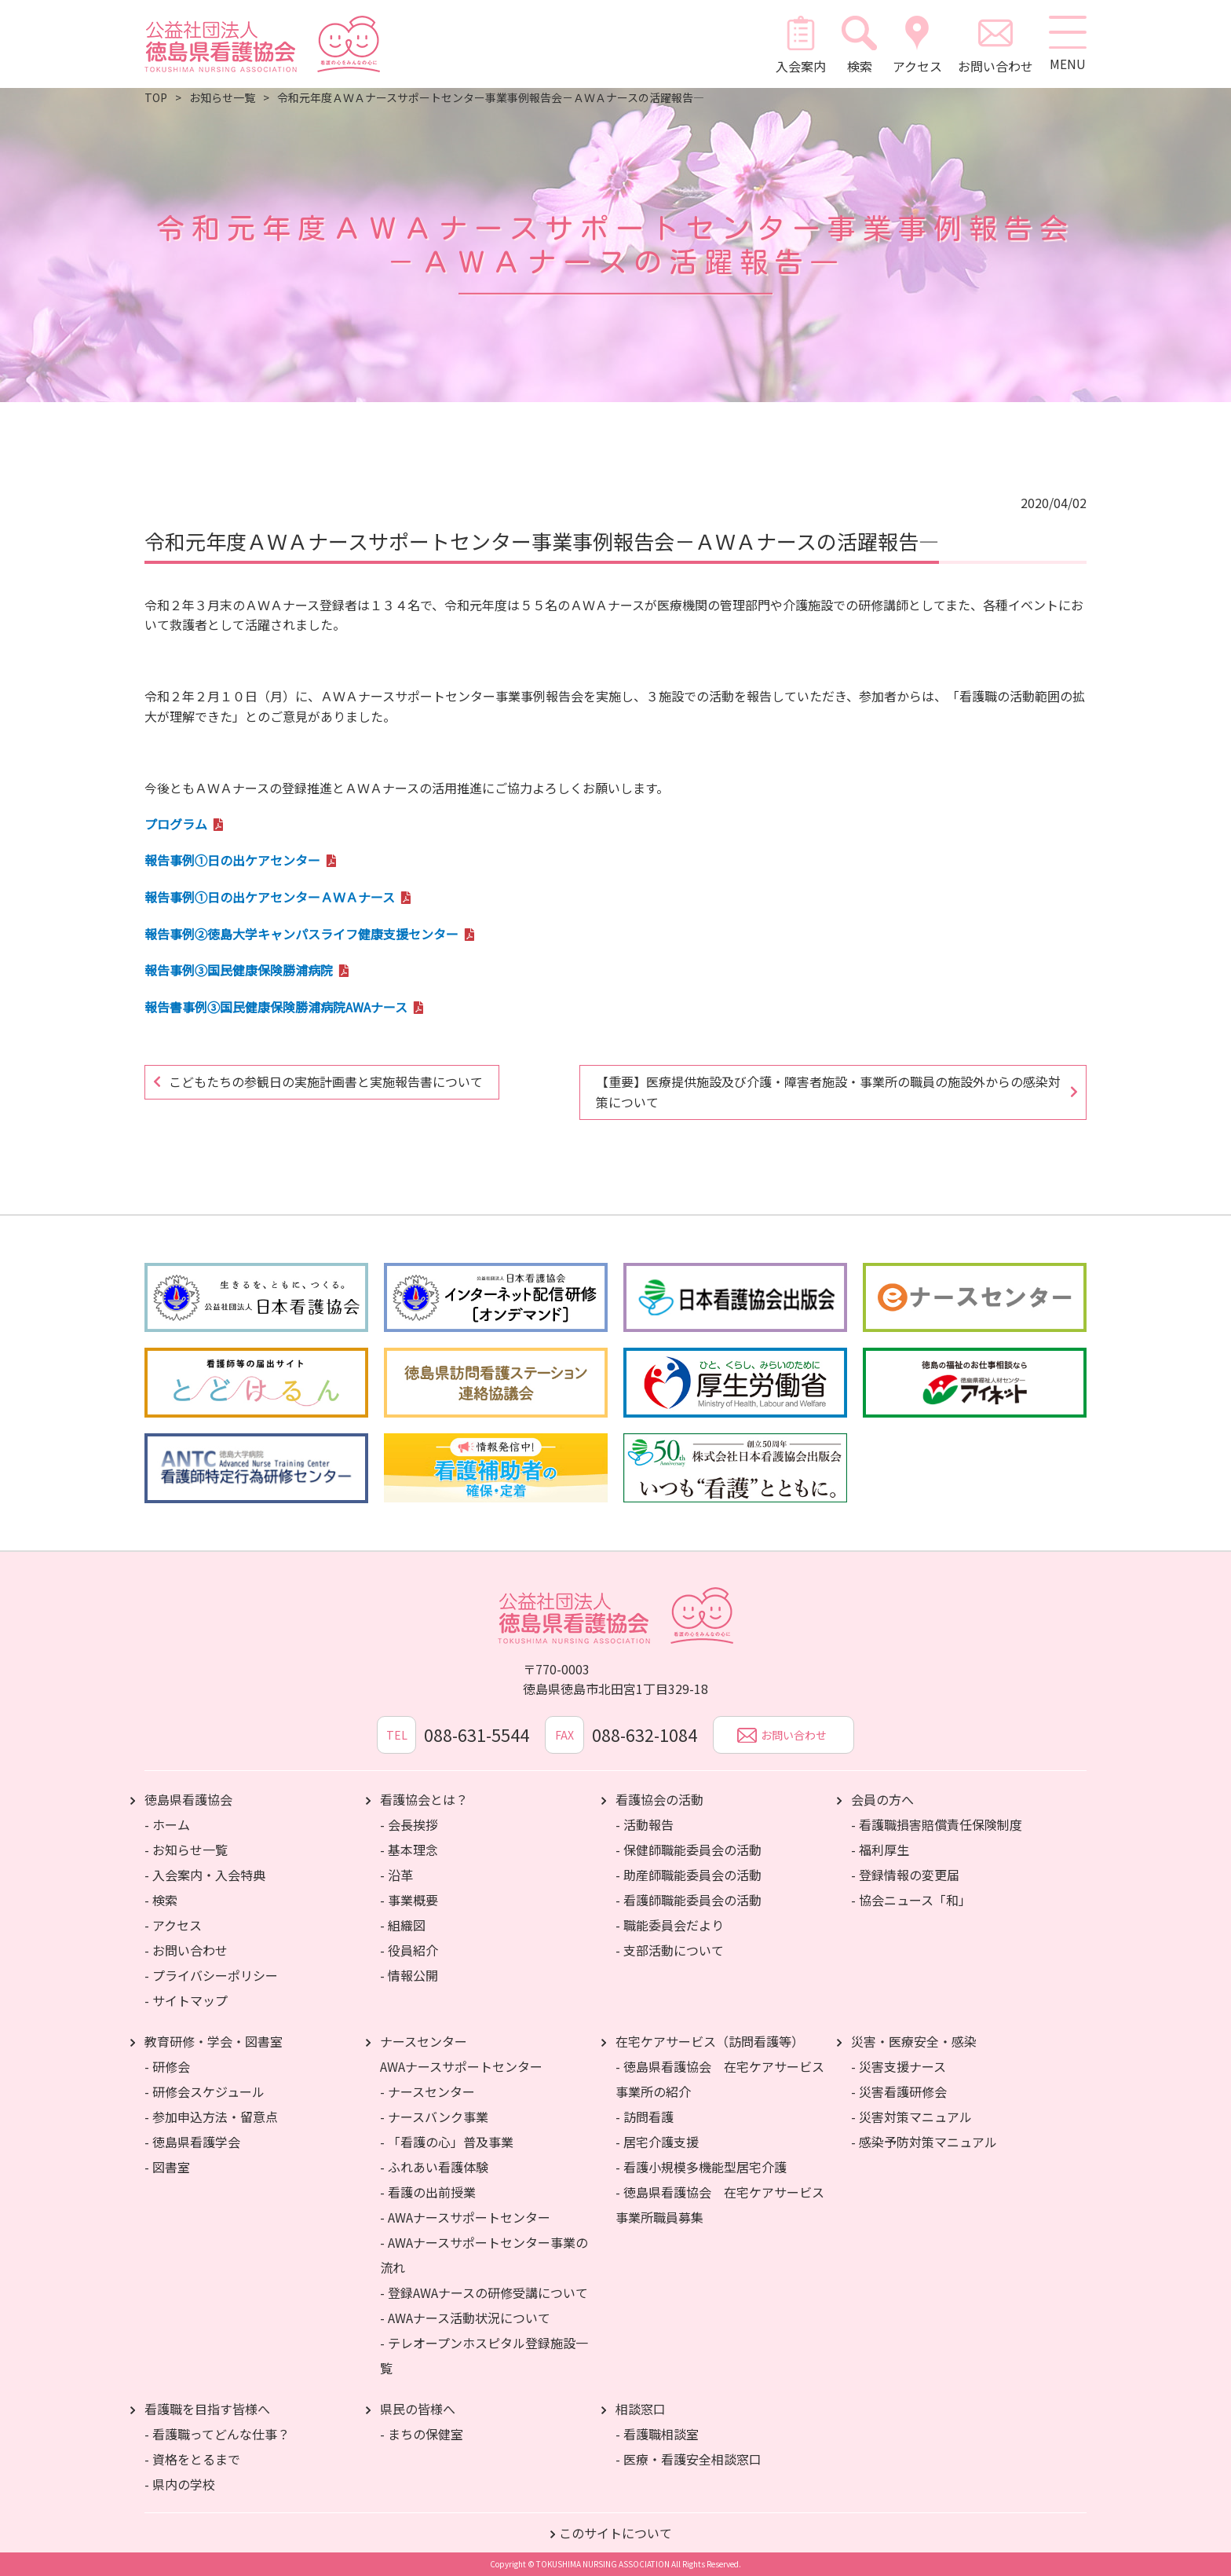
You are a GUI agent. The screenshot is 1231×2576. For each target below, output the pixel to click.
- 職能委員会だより (670, 1925)
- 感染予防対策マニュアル (924, 2141)
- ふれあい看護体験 (434, 2166)
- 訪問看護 (645, 2116)
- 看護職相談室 (657, 2433)
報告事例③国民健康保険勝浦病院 (238, 970)
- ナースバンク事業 (434, 2116)
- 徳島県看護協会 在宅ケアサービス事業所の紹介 (720, 2079)
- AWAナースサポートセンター (465, 2217)
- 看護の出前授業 (428, 2192)
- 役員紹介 (409, 1950)
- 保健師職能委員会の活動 (689, 1849)
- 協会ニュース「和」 (911, 1899)
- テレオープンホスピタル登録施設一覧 (484, 2355)
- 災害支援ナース (898, 2066)
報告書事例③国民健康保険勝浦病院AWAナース (275, 1006)
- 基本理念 (409, 1849)
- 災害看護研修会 (899, 2091)
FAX (564, 1735)
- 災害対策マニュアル (911, 2116)
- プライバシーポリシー (211, 1975)
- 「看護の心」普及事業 (446, 2141)
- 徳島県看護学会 (192, 2141)
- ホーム (167, 1824)
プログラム (175, 823)
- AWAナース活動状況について (465, 2317)
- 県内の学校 (179, 2484)
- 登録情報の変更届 (905, 1874)
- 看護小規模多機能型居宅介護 (701, 2166)
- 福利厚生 (880, 1849)
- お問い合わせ (186, 1950)
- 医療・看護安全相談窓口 (689, 2459)
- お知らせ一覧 (186, 1849)
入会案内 (800, 44)
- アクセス (173, 1925)
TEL (395, 1735)
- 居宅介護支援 (657, 2141)
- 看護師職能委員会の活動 (689, 1899)
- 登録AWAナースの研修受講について (484, 2292)
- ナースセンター (427, 2091)
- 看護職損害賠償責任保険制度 (936, 1824)
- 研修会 (167, 2066)
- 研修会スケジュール (204, 2091)
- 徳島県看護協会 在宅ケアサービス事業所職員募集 (720, 2205)
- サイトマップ (186, 2000)
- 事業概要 (409, 1899)
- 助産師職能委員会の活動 (689, 1874)
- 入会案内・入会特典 (204, 1874)
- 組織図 (403, 1925)
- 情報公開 (409, 1975)
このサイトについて (615, 2532)
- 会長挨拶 (409, 1824)
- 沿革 (396, 1874)
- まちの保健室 (421, 2433)
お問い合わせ (994, 44)
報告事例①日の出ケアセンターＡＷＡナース (269, 896)
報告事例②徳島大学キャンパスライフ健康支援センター (301, 933)
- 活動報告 (645, 1824)
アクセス (916, 44)
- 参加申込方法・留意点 (211, 2116)
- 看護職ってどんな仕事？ (217, 2433)
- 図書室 (167, 2166)
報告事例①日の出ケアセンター (232, 860)
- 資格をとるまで (192, 2459)
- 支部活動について (670, 1950)
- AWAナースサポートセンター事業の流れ (484, 2255)
